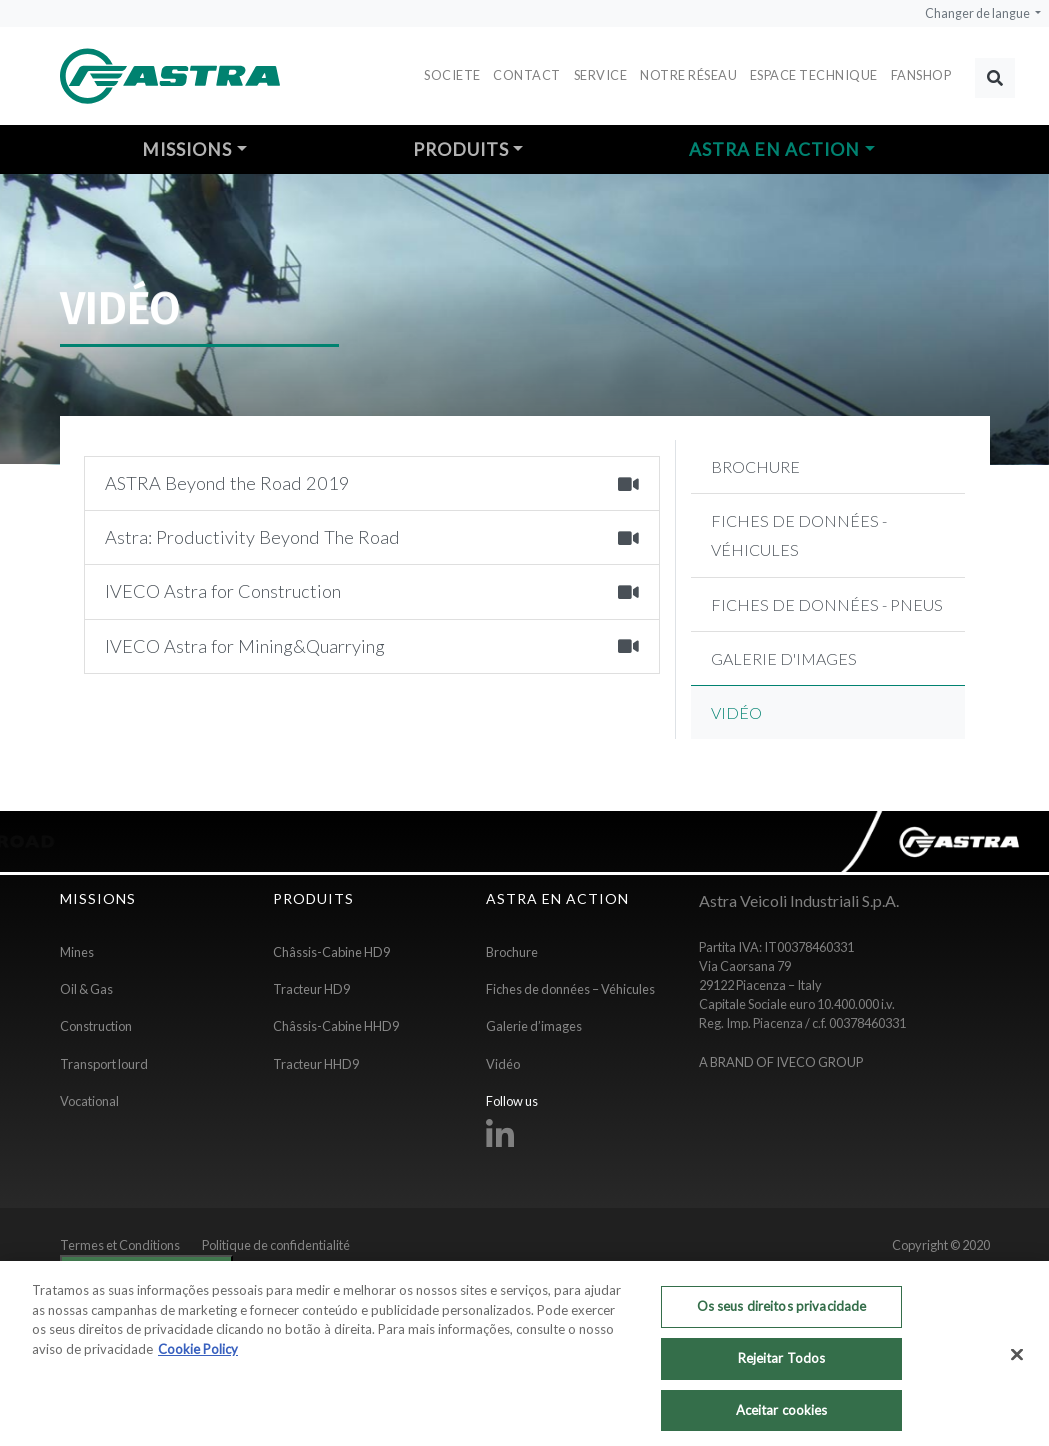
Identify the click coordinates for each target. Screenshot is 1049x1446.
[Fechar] (1017, 1362)
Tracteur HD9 (311, 989)
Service (601, 75)
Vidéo (503, 1064)
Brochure (512, 952)
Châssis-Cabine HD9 (331, 952)
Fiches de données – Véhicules (570, 989)
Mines (77, 952)
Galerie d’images (534, 1026)
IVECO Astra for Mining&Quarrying (372, 646)
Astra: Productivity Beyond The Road (372, 537)
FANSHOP (921, 75)
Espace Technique (814, 75)
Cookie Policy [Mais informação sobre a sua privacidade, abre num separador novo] (198, 1357)
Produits (461, 149)
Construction (96, 1026)
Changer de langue (978, 13)
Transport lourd (104, 1064)
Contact (527, 75)
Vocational (89, 1101)
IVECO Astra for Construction (372, 591)
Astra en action (774, 149)
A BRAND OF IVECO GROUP (781, 1062)
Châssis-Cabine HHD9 (336, 1026)
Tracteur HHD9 (316, 1064)
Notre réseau (688, 75)
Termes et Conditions (120, 1245)
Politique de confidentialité (276, 1245)
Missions (187, 149)
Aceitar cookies (782, 1417)
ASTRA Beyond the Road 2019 (372, 483)
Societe (452, 75)
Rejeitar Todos (782, 1366)
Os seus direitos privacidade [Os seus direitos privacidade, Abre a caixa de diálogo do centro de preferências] (782, 1314)
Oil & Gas (86, 989)
